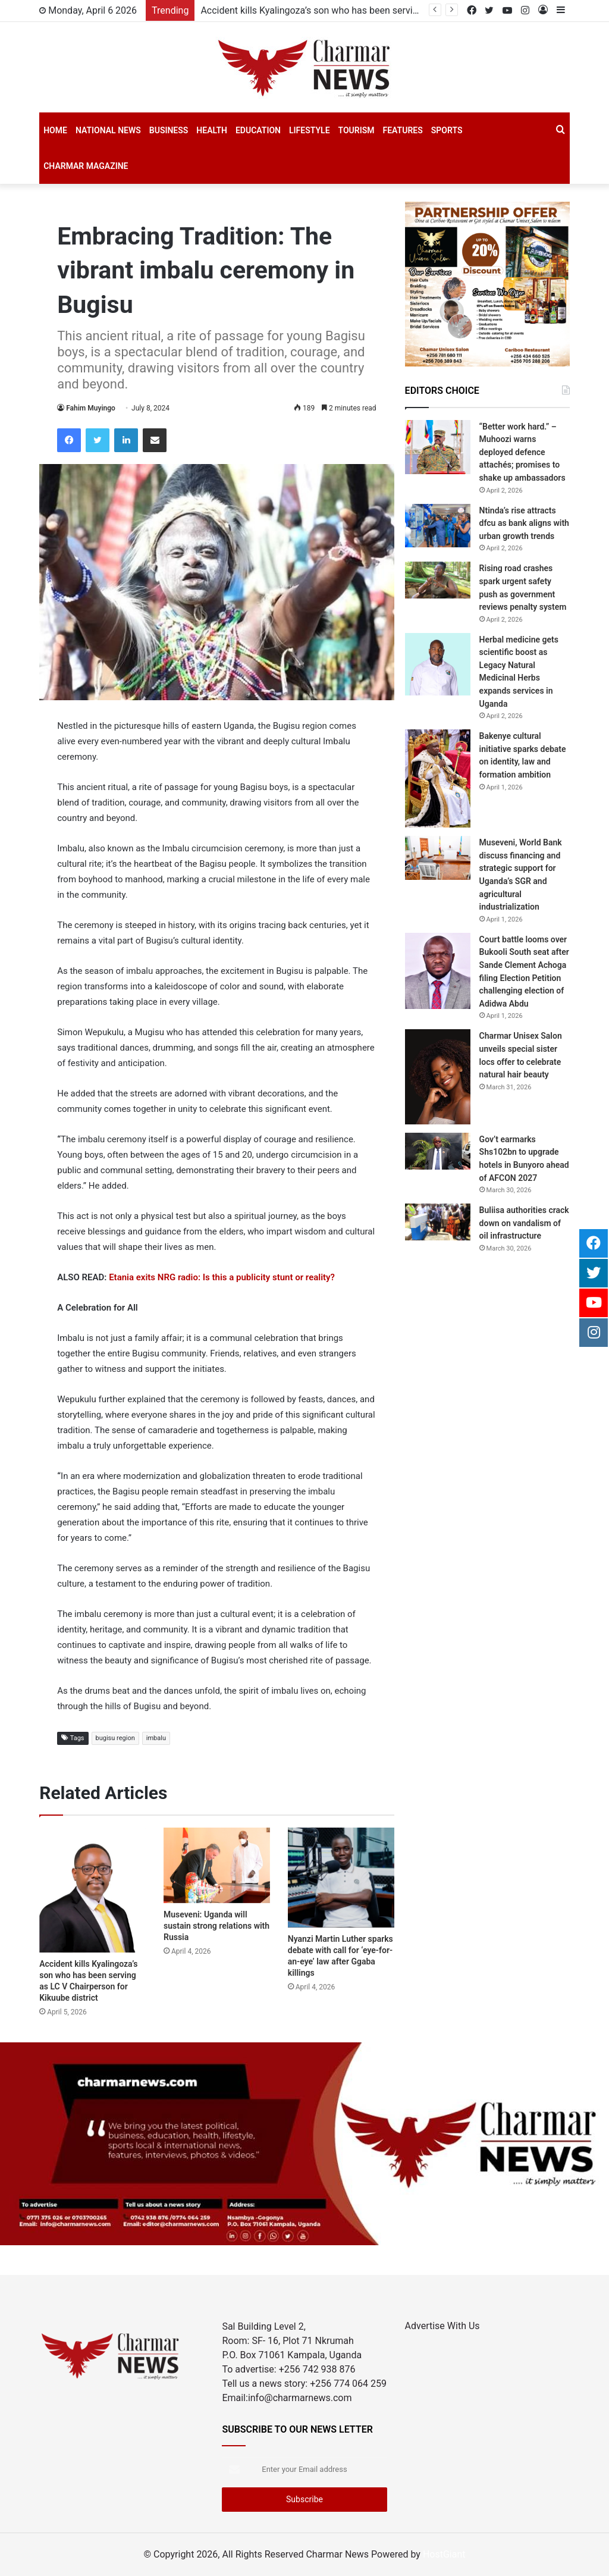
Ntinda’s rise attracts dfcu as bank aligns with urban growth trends (524, 523)
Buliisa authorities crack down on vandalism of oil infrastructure (524, 1222)
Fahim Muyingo (90, 408)
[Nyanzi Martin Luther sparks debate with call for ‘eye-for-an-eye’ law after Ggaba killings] (341, 1877)
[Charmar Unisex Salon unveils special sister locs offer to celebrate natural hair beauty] (437, 1076)
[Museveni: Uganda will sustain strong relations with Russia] (217, 1865)
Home (55, 130)
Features (403, 130)
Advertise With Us (442, 2325)
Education (258, 130)
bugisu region (115, 1738)
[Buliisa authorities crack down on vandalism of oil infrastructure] (437, 1222)
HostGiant (444, 2554)
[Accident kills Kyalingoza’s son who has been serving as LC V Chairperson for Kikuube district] (92, 1890)
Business (169, 130)
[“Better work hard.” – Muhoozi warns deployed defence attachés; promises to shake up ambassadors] (437, 447)
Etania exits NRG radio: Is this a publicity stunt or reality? (222, 1277)
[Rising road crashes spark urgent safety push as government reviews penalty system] (437, 580)
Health (211, 130)
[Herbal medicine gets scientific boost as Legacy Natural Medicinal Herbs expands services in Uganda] (437, 664)
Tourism (356, 130)
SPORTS (447, 130)
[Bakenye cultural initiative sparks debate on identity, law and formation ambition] (437, 778)
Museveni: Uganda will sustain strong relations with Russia (216, 1926)
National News (108, 130)
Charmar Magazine (85, 166)
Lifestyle (309, 130)
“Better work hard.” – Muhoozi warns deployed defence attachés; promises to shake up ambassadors (522, 452)
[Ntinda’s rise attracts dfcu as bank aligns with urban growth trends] (437, 525)
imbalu (156, 1738)
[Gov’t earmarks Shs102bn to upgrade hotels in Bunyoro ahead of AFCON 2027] (437, 1151)
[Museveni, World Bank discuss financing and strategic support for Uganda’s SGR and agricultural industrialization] (437, 857)
